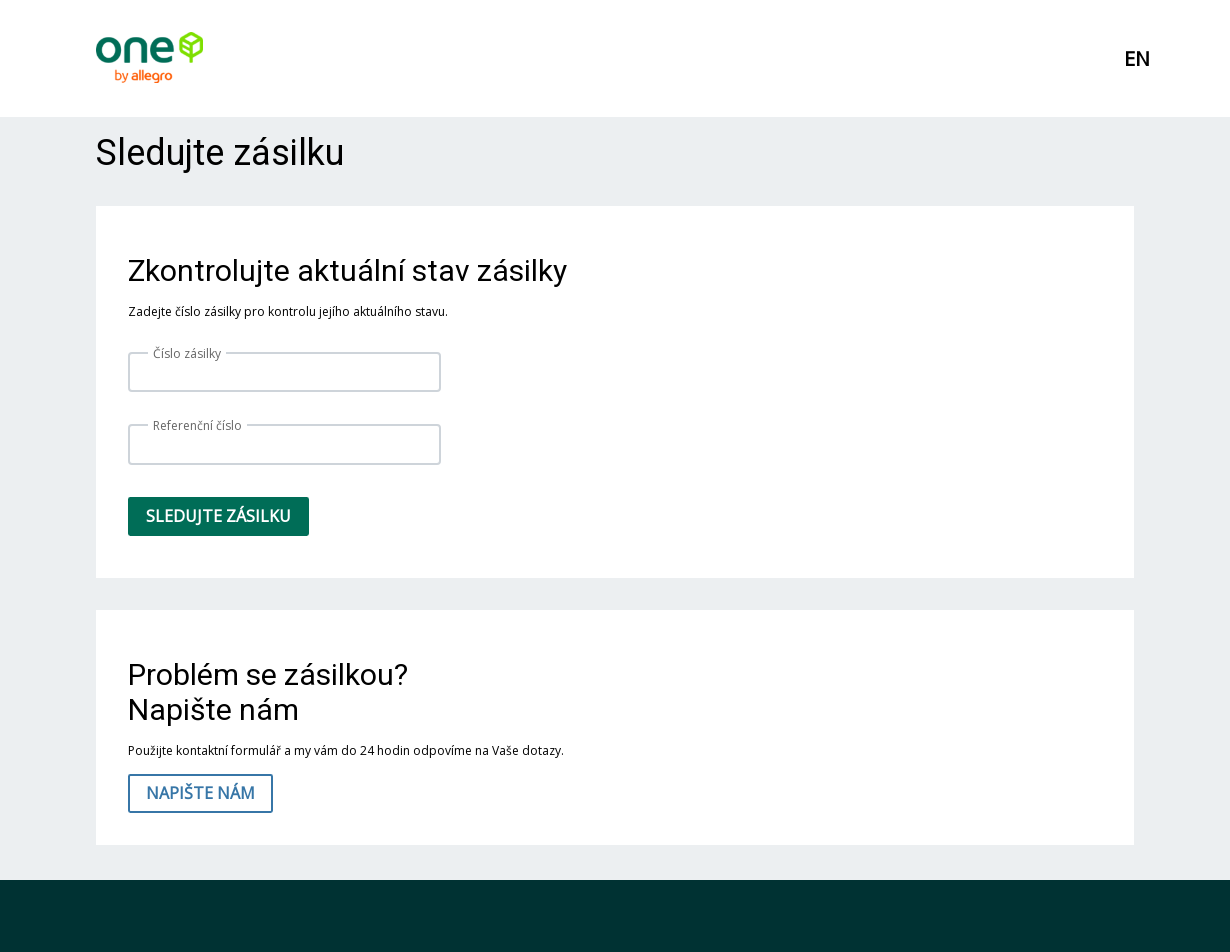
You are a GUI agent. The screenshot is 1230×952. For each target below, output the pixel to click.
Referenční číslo (197, 425)
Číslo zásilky (187, 353)
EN (1137, 58)
